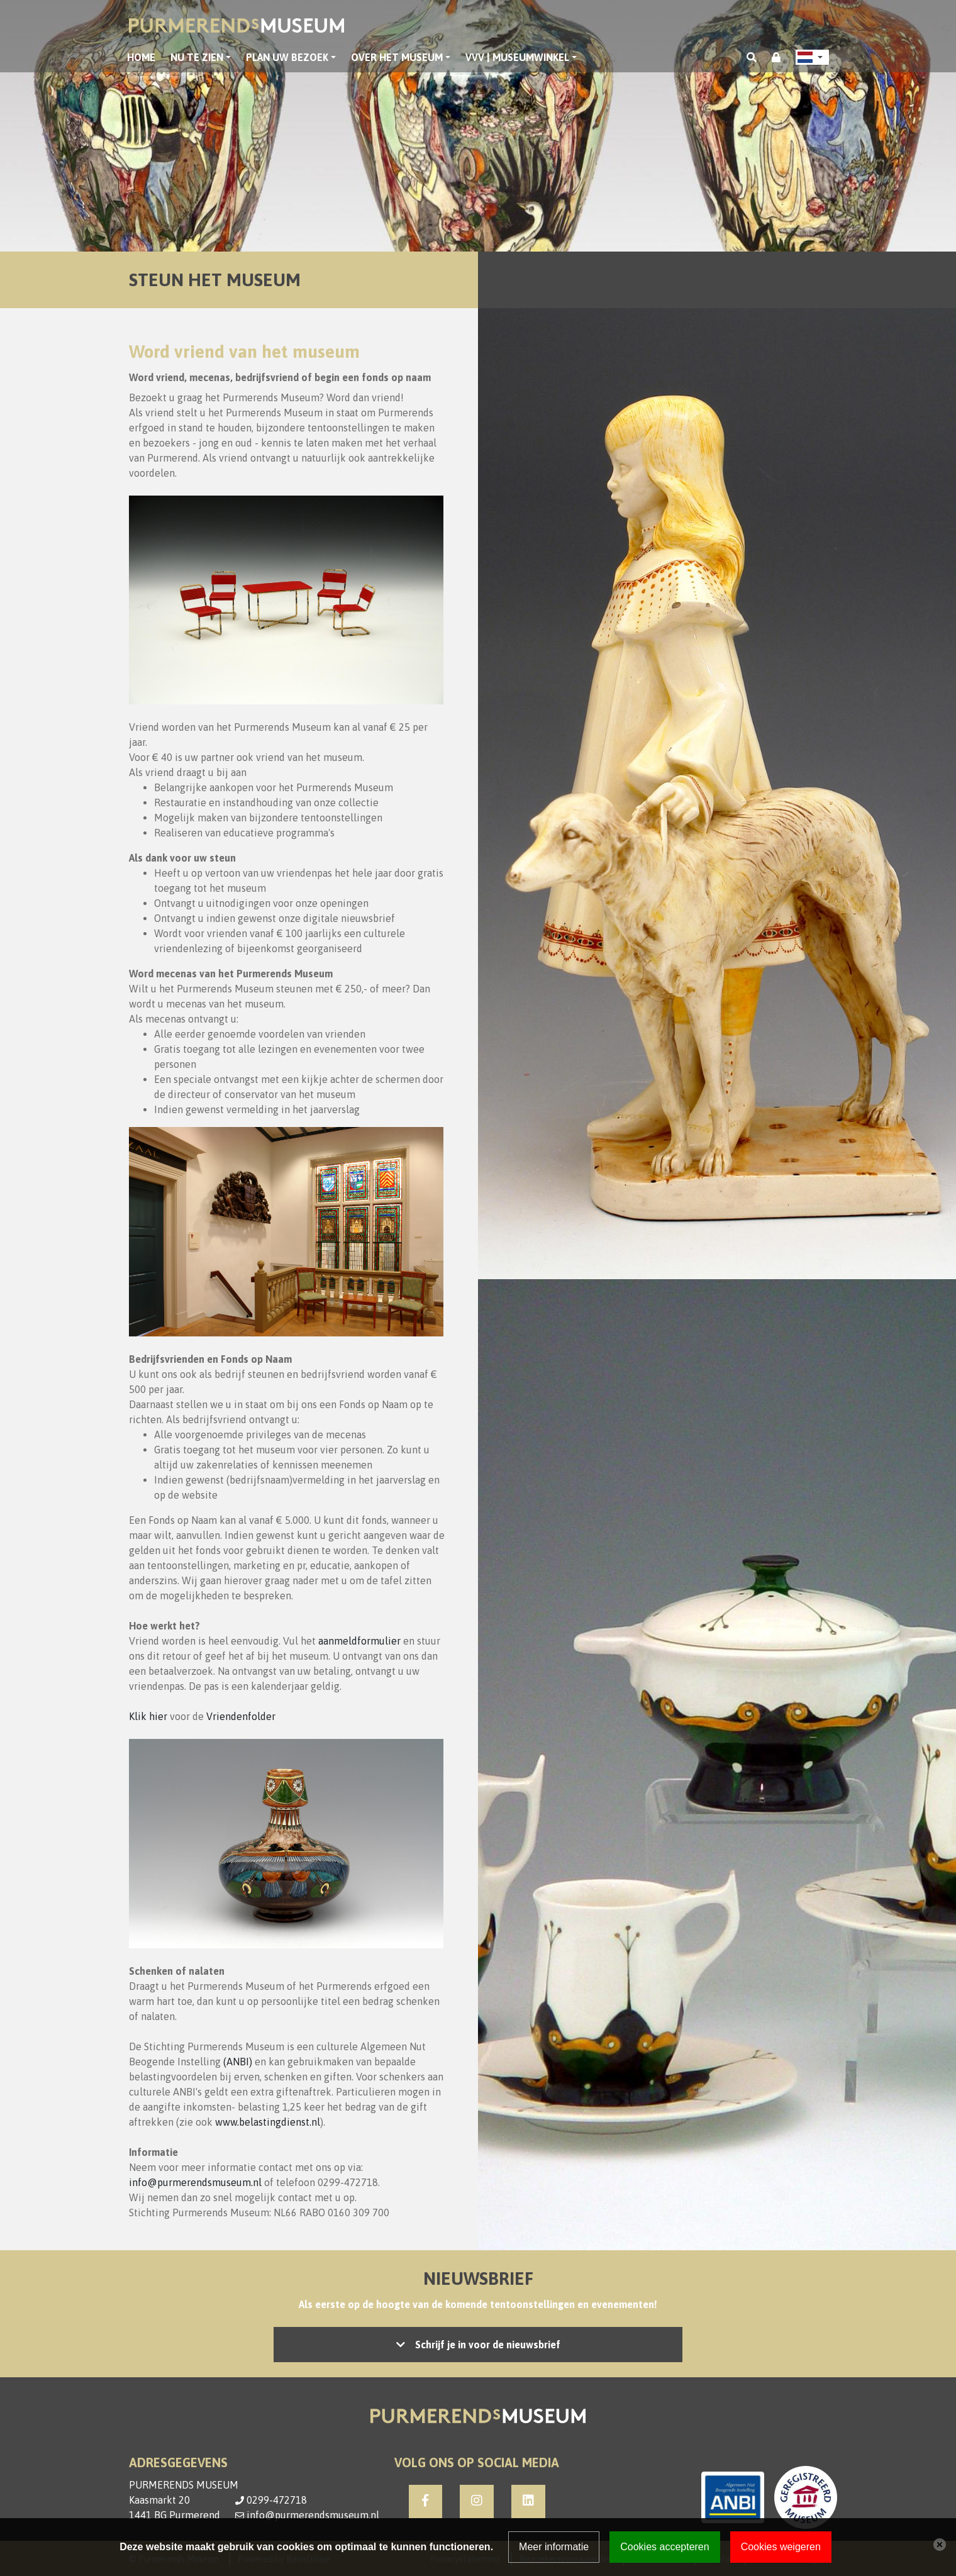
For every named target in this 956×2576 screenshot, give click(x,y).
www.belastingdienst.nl (267, 2122)
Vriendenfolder (240, 1716)
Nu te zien (196, 57)
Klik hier (148, 1716)
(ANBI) (237, 2061)
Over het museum (397, 57)
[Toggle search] (751, 57)
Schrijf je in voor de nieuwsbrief (487, 2344)
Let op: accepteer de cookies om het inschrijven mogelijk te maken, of (478, 2344)
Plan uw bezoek (287, 57)
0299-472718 (277, 2500)
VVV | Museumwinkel (517, 57)
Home (141, 57)
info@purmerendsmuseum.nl (195, 2182)
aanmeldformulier (359, 1640)
